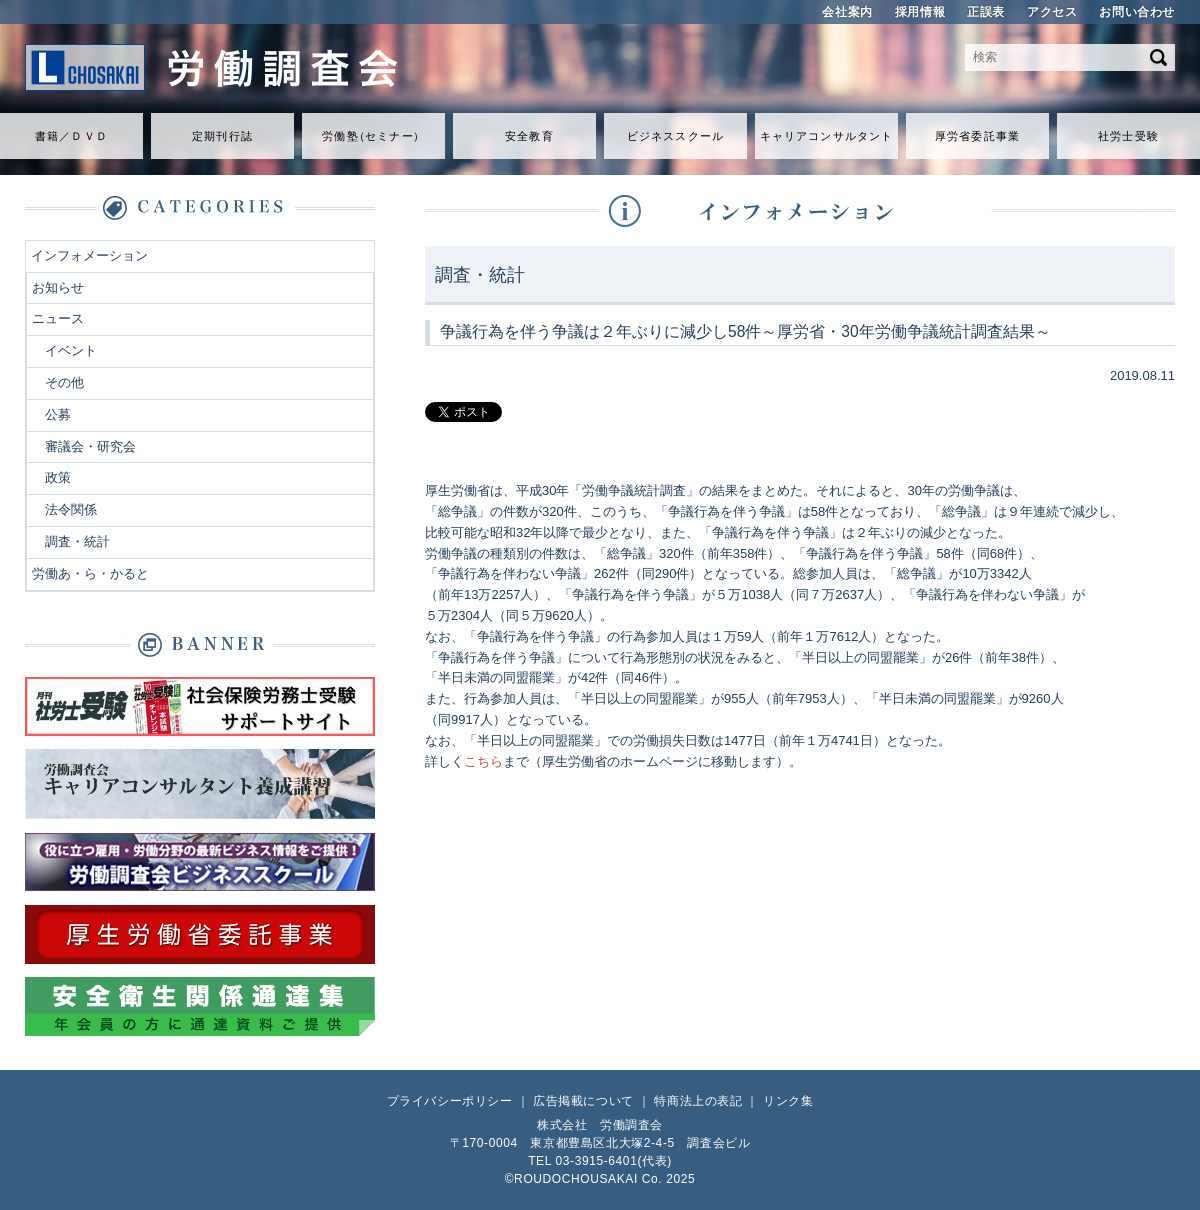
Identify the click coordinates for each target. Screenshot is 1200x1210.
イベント (71, 350)
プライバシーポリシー (450, 1101)
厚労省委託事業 (977, 136)
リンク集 (788, 1101)
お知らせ (58, 287)
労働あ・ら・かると (90, 573)
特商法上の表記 (698, 1101)
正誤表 (986, 12)
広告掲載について (583, 1101)
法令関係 (71, 509)
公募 (58, 414)
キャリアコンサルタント (826, 136)
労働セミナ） (373, 136)
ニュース (58, 318)
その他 (64, 382)
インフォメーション (89, 255)
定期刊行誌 (222, 136)
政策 (58, 477)
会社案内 (847, 12)
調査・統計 (77, 541)
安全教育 (529, 136)
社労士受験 (1128, 136)
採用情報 (920, 12)
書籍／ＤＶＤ (71, 136)
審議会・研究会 (90, 446)
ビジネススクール (675, 136)
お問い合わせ (1137, 12)
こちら (483, 761)
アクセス (1052, 12)
